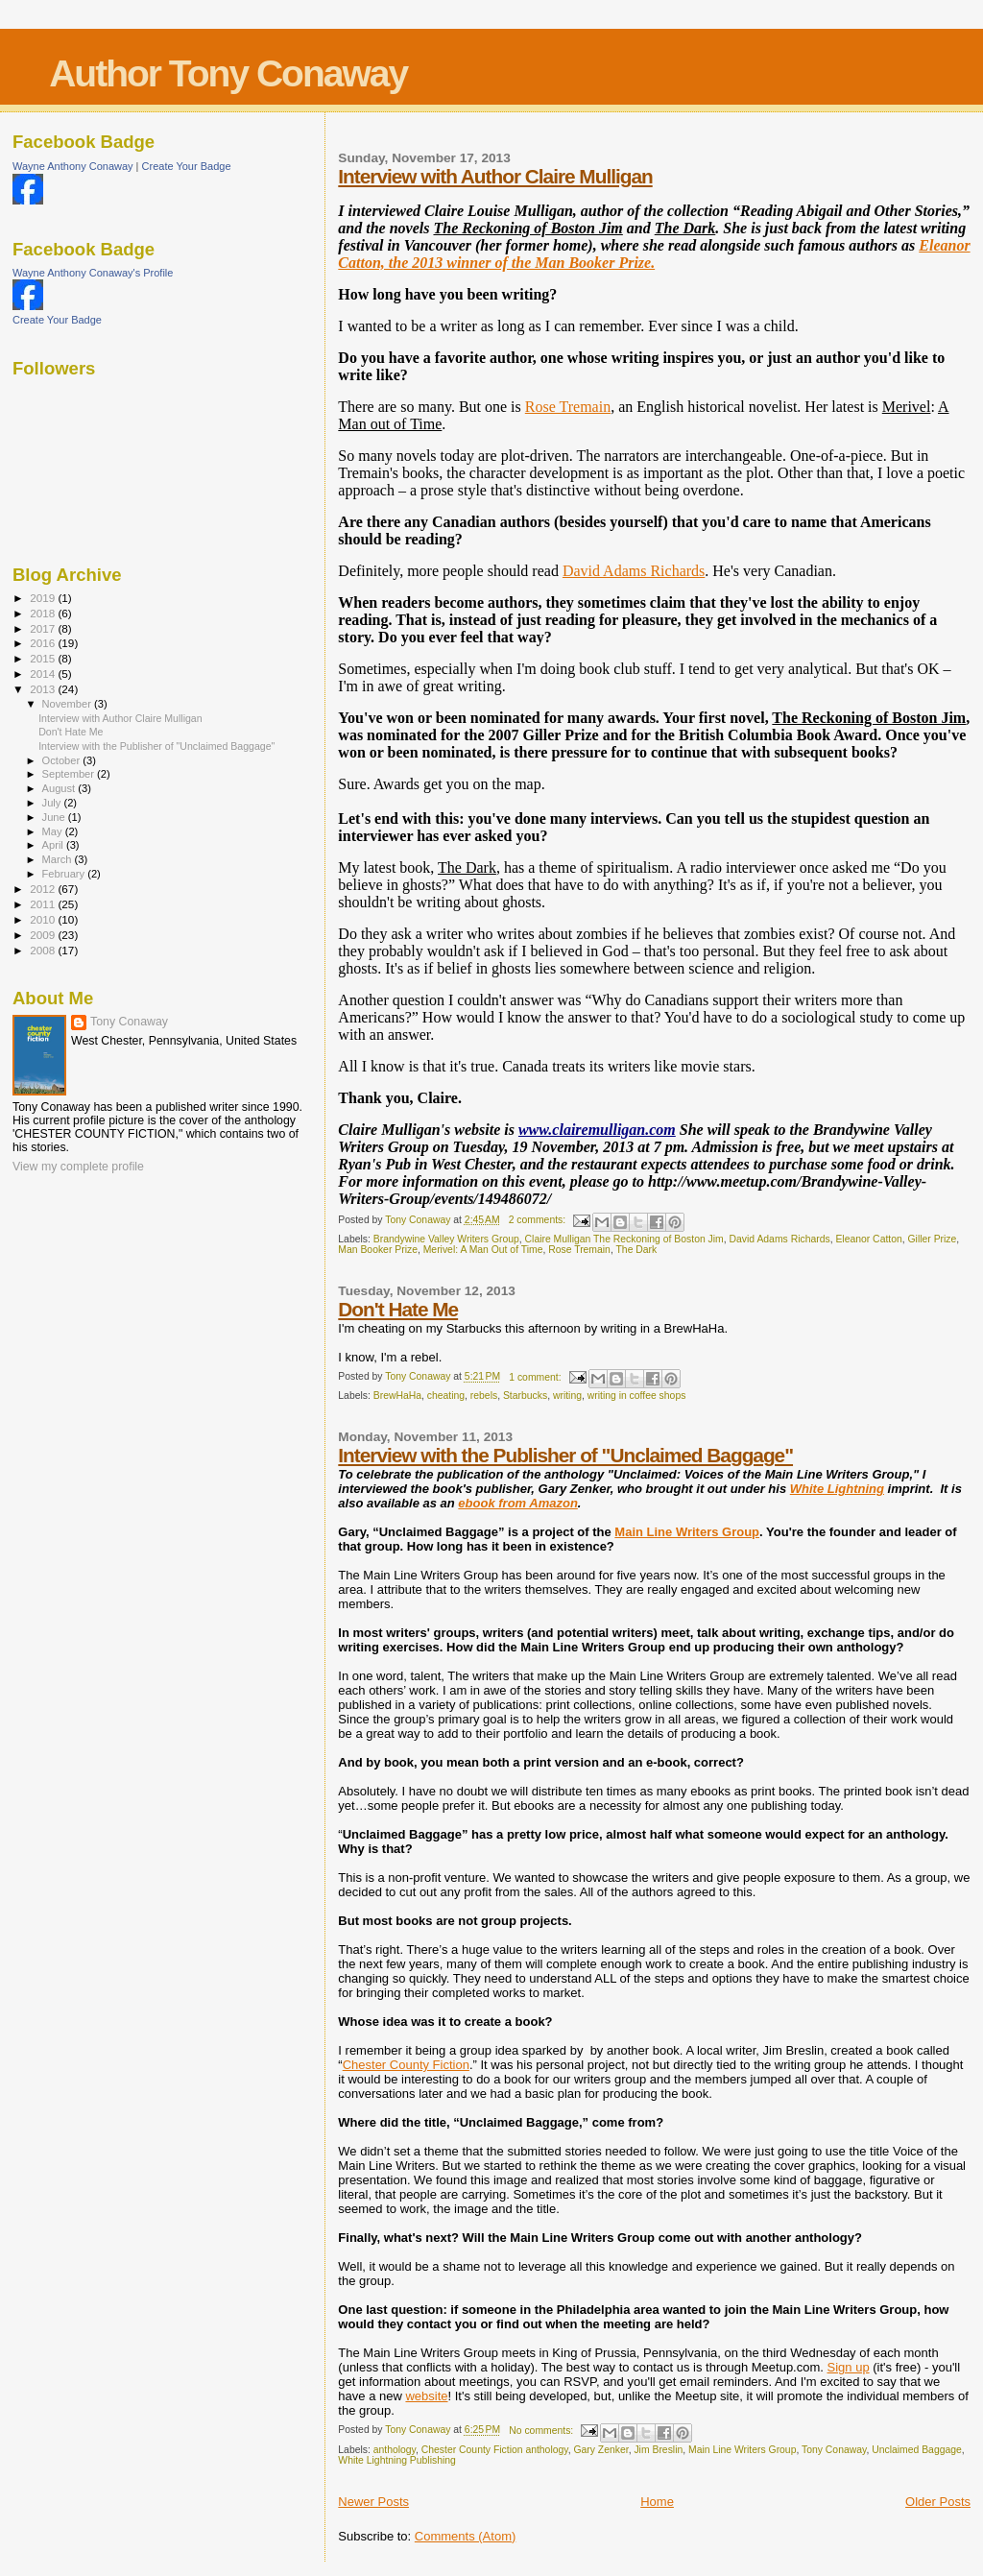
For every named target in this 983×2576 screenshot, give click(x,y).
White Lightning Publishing (396, 2460)
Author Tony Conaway (228, 73)
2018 (44, 613)
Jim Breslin (658, 2449)
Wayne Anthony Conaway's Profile (92, 272)
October (63, 760)
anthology (394, 2449)
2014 (44, 673)
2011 (44, 904)
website (426, 2396)
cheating (446, 1395)
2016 (44, 643)
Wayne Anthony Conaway (72, 166)
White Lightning (837, 1488)
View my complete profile (78, 1166)
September (70, 774)
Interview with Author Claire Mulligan (495, 176)
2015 (44, 658)
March (58, 859)
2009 (44, 934)
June (55, 817)
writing (567, 1395)
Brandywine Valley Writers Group (446, 1239)
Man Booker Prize (378, 1249)
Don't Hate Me (398, 1309)
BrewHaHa (397, 1395)
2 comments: (538, 1220)
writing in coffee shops (636, 1395)
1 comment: (536, 1377)
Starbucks (525, 1395)
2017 (44, 628)
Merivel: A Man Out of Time (483, 1249)
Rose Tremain (568, 406)
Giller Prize (932, 1239)
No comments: (542, 2430)
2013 (44, 689)
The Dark (637, 1249)
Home (657, 2501)
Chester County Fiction (406, 2065)
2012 (44, 888)
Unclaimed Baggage (917, 2449)
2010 (44, 919)
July (53, 802)
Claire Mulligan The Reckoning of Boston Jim (624, 1239)
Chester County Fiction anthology (494, 2449)
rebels (483, 1395)
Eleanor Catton (868, 1239)
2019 (44, 597)
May (53, 831)
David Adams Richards (634, 571)
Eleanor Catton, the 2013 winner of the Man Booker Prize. (654, 254)
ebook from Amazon (517, 1503)
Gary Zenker (600, 2449)
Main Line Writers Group (686, 1532)
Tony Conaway (834, 2449)
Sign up (848, 2367)
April (54, 845)
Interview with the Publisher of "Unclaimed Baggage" (565, 1455)
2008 (44, 950)
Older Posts (938, 2501)
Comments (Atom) (465, 2536)
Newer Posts (373, 2501)
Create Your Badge (186, 166)
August (60, 788)
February (65, 873)
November (68, 704)
